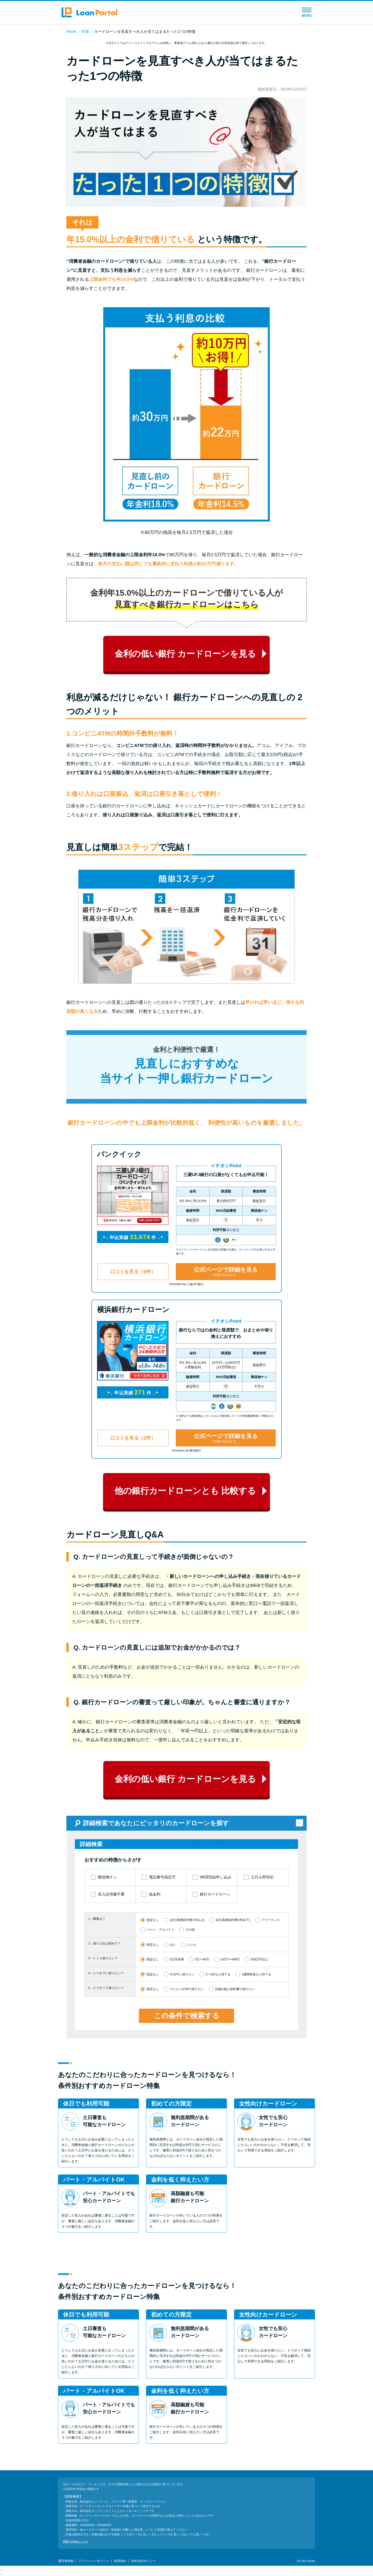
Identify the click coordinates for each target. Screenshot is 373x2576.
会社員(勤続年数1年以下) (233, 1920)
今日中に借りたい (182, 1974)
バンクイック (119, 1154)
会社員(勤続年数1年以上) (187, 1920)
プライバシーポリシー (93, 2561)
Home (71, 31)
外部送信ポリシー (143, 2561)
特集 (85, 31)
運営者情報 (66, 2561)
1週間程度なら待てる (256, 1974)
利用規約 (120, 2561)
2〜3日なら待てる (218, 1974)
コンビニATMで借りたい (187, 1989)
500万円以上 (259, 1959)
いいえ (191, 1944)
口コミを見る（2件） (133, 1438)
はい (173, 1944)
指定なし (153, 1920)
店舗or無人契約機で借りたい (235, 1989)
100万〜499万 (230, 1959)
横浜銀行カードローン (133, 1309)
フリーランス (270, 1920)
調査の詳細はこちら (75, 2541)
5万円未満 (177, 1959)
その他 (190, 1929)
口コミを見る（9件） (133, 1271)
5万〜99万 (202, 1959)
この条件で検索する (186, 2016)
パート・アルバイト (160, 1929)
